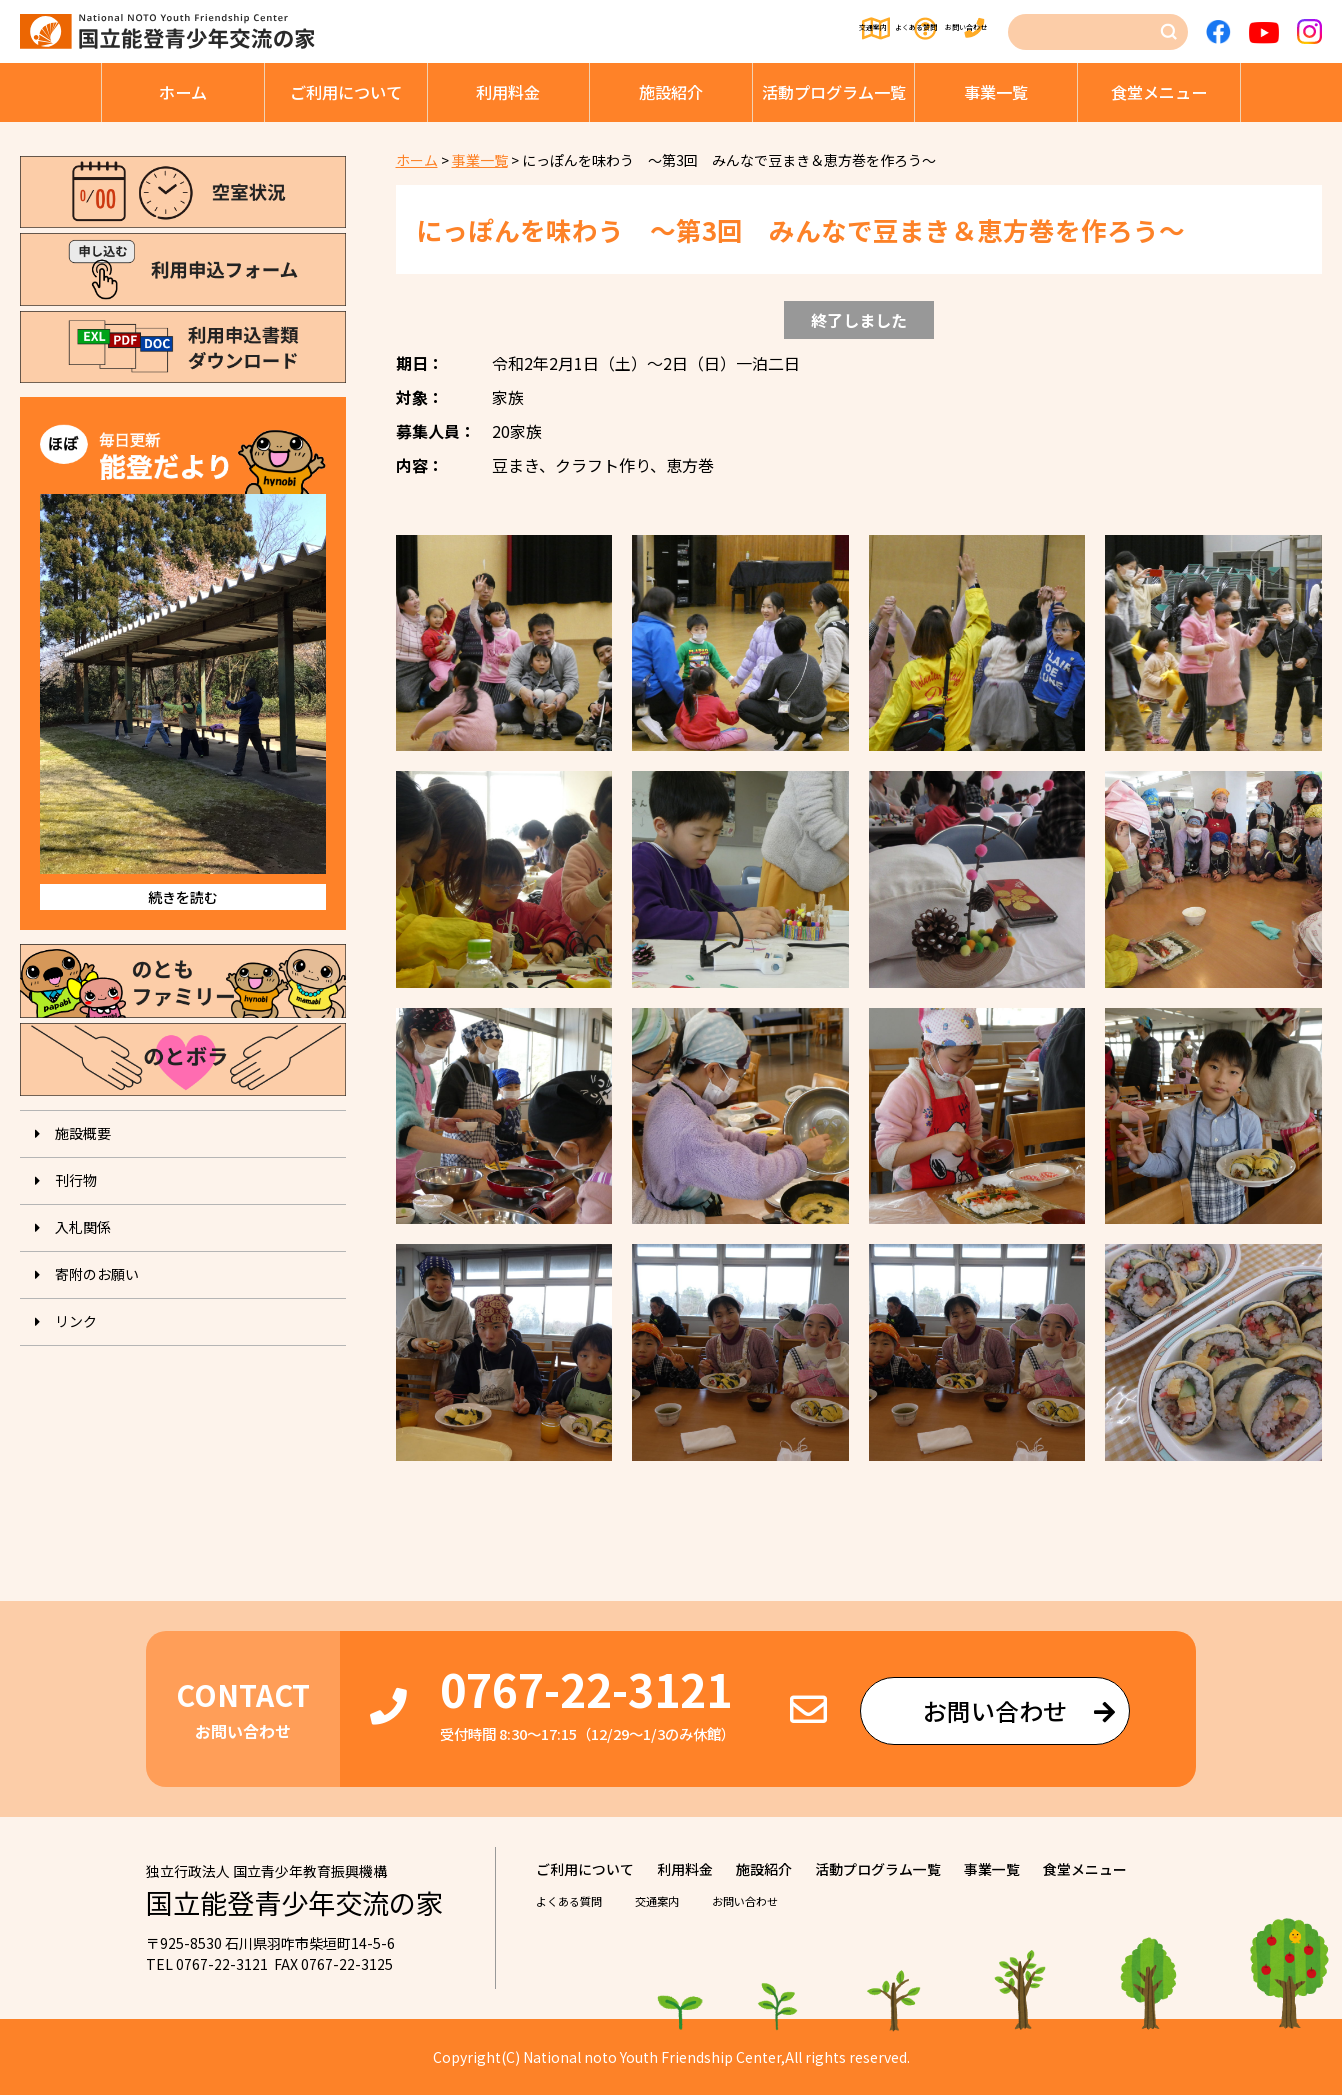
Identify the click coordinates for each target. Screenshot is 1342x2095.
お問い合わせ (953, 32)
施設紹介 (671, 92)
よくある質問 (816, 32)
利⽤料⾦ (508, 92)
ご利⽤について (346, 92)
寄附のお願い (97, 1274)
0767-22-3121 (586, 1688)
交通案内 (693, 32)
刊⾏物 (76, 1180)
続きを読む (183, 897)
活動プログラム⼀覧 (834, 92)
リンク (76, 1321)
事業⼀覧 (996, 92)
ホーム (183, 92)
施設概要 (83, 1133)
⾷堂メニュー (1159, 92)
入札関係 (83, 1227)
